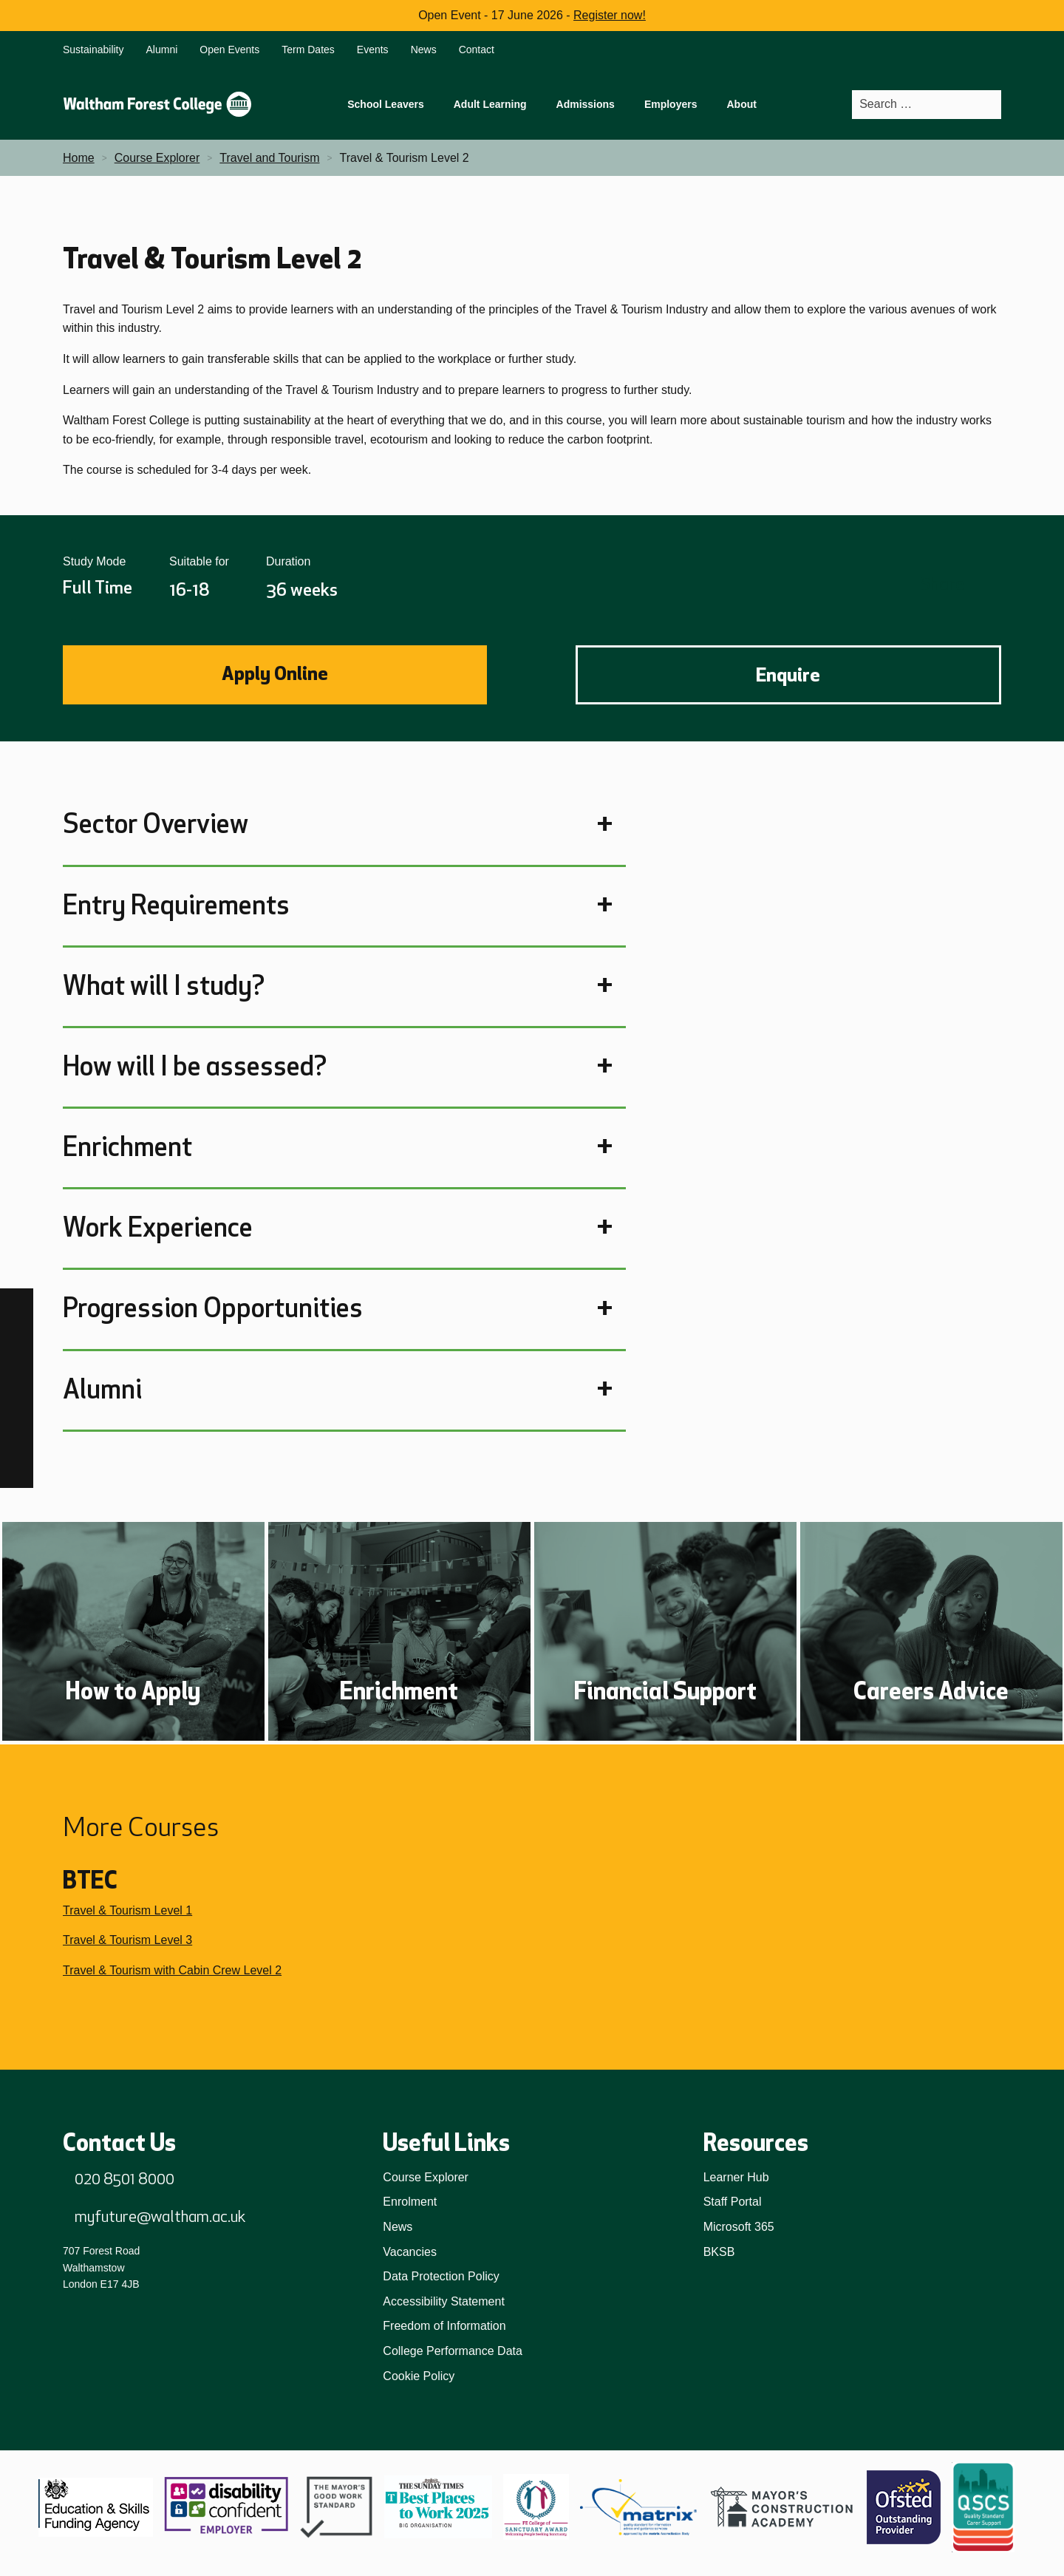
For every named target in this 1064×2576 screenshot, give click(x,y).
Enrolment (410, 2201)
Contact (476, 49)
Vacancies (410, 2252)
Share (942, 583)
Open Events (229, 49)
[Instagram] (16, 1338)
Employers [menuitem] (671, 104)
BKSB (719, 2252)
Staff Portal (732, 2201)
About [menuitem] (741, 104)
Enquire (788, 675)
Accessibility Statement (444, 2301)
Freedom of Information (444, 2326)
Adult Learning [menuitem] (490, 104)
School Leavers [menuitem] (385, 104)
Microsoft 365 (738, 2226)
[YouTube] (16, 1438)
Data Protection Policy (441, 2276)
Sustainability (93, 49)
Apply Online (275, 673)
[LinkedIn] (16, 1404)
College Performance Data (452, 2351)
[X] (16, 1471)
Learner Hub (736, 2177)
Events (373, 49)
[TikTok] (16, 1371)
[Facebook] (16, 1305)
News (424, 49)
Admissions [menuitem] (585, 104)
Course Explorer (425, 2177)
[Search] (989, 104)
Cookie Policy (418, 2376)
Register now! (609, 15)
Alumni (162, 49)
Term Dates (308, 49)
